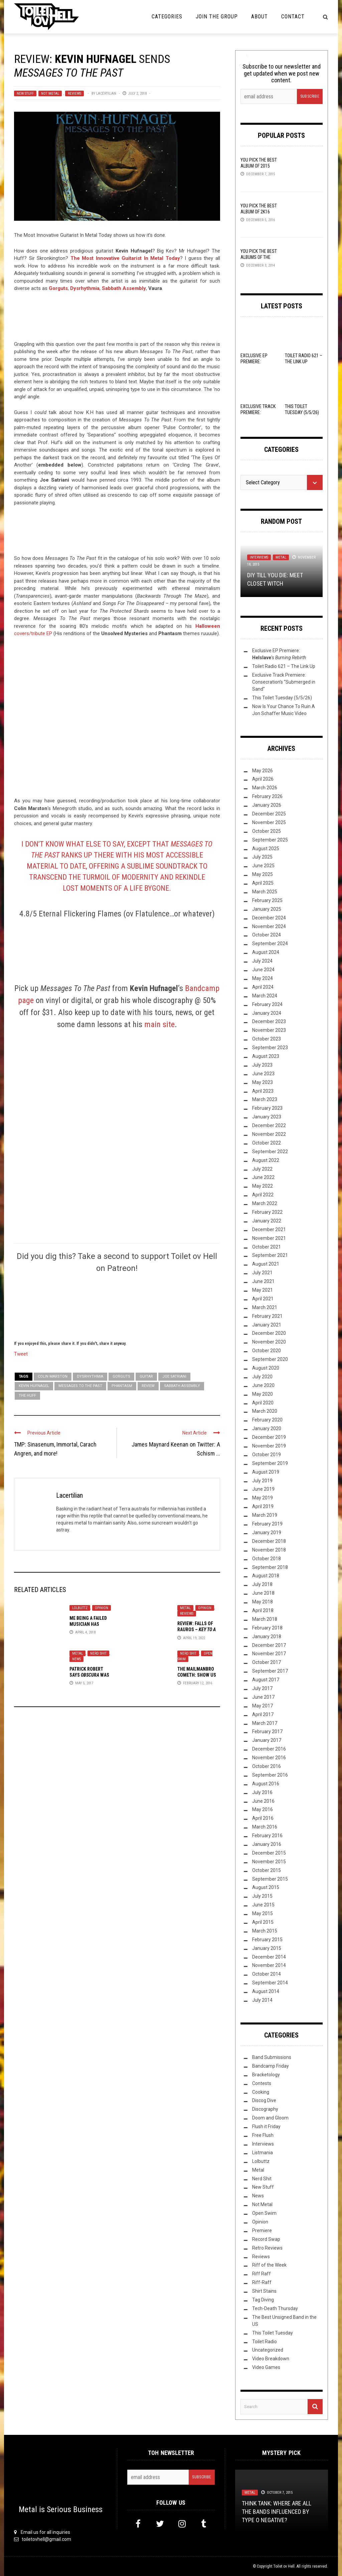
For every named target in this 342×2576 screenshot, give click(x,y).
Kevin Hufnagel (34, 1386)
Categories (167, 16)
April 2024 (263, 987)
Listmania (262, 2152)
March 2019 (264, 1515)
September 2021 (270, 1255)
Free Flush (263, 2135)
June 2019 (263, 1489)
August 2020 (265, 1368)
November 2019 (269, 1446)
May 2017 (262, 1705)
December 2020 (269, 1333)
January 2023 (266, 1116)
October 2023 (266, 1039)
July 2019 (262, 1480)
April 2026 (263, 779)
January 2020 (266, 1428)
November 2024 (269, 926)
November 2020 (269, 1342)
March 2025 (264, 891)
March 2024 (264, 995)
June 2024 (263, 969)
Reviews (74, 93)
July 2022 (262, 1169)
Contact (293, 16)
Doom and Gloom (270, 2117)
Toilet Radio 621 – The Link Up (283, 666)
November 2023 (269, 1030)
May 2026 (262, 770)
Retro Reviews (267, 2248)
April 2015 (263, 1922)
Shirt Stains (264, 2291)
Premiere (262, 2230)
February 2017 (267, 1731)
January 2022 (266, 1220)
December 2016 (269, 1749)
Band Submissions (271, 2057)
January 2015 (266, 1948)
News (76, 1659)
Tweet (21, 1353)
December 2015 (269, 1853)
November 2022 (269, 1134)
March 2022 (264, 1203)
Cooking (260, 2092)
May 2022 (262, 1186)
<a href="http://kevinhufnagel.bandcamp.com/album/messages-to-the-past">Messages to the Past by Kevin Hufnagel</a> (117, 320)
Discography (265, 2109)
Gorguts (121, 1376)
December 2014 (269, 1957)
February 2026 (267, 796)
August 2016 (265, 1783)
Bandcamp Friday (270, 2066)
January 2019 (266, 1532)
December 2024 (269, 917)
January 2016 (266, 1844)
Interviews (259, 557)
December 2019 (269, 1437)
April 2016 (263, 1818)
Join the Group (217, 16)
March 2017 (264, 1723)
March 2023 (264, 1099)
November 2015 (269, 1861)
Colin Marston (52, 1376)
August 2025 (265, 848)
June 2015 (263, 1904)
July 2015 (262, 1896)
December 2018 (269, 1541)
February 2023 (267, 1108)
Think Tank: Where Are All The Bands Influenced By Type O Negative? (276, 2511)
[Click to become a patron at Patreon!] (116, 1306)
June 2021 (263, 1281)
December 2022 (269, 1125)
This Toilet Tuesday (272, 2333)
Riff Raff (261, 2273)
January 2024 (266, 1013)
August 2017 (265, 1679)
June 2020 (263, 1385)
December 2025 (269, 813)
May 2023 (262, 1082)
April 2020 (263, 1402)
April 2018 (263, 1610)
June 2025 (263, 865)
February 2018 (267, 1627)
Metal (185, 1608)
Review (148, 1386)
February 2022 (267, 1212)
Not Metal (50, 93)
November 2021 (269, 1238)
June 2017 (263, 1697)
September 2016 (270, 1775)
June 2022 (263, 1177)
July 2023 (262, 1065)
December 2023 (269, 1021)
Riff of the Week (269, 2265)
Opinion (101, 1608)
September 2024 (270, 943)
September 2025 (270, 840)
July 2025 (262, 857)
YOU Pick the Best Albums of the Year (258, 257)
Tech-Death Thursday (275, 2308)
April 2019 (263, 1506)
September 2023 (270, 1047)
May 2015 (262, 1913)
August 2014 (265, 1991)
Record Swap (266, 2239)
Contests (261, 2083)
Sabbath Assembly (182, 1386)
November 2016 (269, 1757)
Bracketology (266, 2074)
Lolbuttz (80, 1608)
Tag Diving (263, 2299)
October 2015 (266, 1870)
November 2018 (269, 1550)
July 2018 (262, 1584)
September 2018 (270, 1567)
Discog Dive (264, 2100)
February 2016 (267, 1835)
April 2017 (263, 1714)
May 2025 (262, 874)
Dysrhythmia (90, 1376)
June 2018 (263, 1593)
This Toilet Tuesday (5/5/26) (282, 697)
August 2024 (265, 952)
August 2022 (265, 1160)
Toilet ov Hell (284, 2566)
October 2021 (266, 1247)
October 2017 (266, 1662)
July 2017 (262, 1688)
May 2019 (262, 1497)
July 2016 (262, 1792)
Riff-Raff (262, 2282)
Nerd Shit (98, 1653)
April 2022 (263, 1194)
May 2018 (262, 1601)
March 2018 (264, 1619)
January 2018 (266, 1636)
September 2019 (270, 1463)
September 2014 (270, 1982)
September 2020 (270, 1359)
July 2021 (262, 1272)
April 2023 (263, 1091)
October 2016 (266, 1766)
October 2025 (266, 831)
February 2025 (267, 900)
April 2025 (263, 883)
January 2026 (266, 805)
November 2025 (269, 822)
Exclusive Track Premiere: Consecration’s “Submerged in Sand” (283, 682)
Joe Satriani (174, 1376)
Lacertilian (106, 93)
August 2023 (265, 1056)
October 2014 (266, 1974)
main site (159, 1024)
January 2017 (266, 1740)
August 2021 (265, 1264)
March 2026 (264, 787)
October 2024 (266, 934)
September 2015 (270, 1879)
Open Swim (264, 2213)
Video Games (266, 2367)
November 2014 (269, 1965)
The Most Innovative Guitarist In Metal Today (125, 258)
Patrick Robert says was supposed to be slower (89, 1678)
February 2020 (267, 1419)
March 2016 (264, 1826)
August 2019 (265, 1472)
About (259, 16)
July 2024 (262, 961)
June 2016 (263, 1801)
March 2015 (264, 1931)
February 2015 (267, 1939)
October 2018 (266, 1558)
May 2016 (262, 1809)
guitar (146, 1376)
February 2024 (267, 1004)
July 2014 (262, 2000)
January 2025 (266, 909)
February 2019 (267, 1523)
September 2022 (270, 1151)
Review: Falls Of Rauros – (196, 1629)
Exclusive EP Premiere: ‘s (256, 365)
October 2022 (266, 1143)
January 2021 (266, 1324)
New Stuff (25, 93)
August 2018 (265, 1575)
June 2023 (263, 1073)
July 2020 (262, 1376)
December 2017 (269, 1645)
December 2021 (269, 1229)
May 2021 (262, 1290)
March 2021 (264, 1307)
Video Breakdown (270, 2358)
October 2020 (266, 1350)
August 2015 (265, 1887)
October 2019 (266, 1454)
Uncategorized (267, 2350)
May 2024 (262, 978)
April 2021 (263, 1298)
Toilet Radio (264, 2341)
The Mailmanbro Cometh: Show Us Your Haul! (196, 1675)
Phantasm (122, 1386)
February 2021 (267, 1316)
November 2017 (269, 1653)
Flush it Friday (266, 2126)
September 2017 (270, 1671)
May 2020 (262, 1394)
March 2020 (264, 1411)
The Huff (27, 1395)
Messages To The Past (80, 1386)
